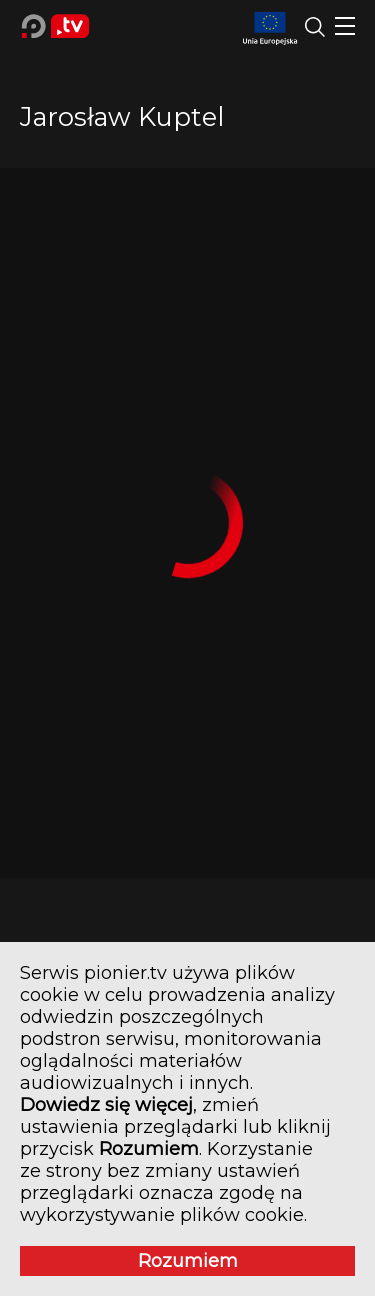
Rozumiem (188, 1261)
